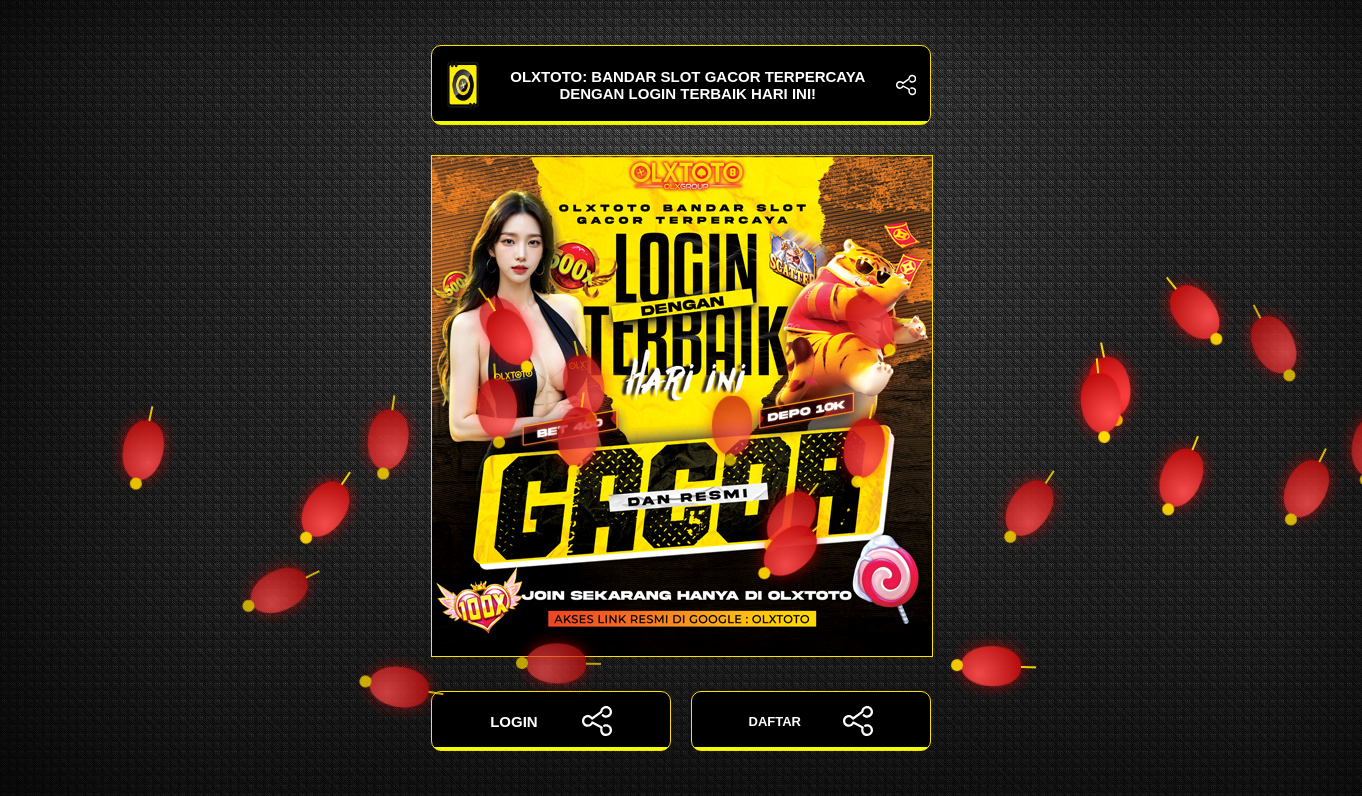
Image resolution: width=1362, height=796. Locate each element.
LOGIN (551, 721)
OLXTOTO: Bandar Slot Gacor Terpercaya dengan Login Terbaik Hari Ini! (681, 85)
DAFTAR (811, 721)
